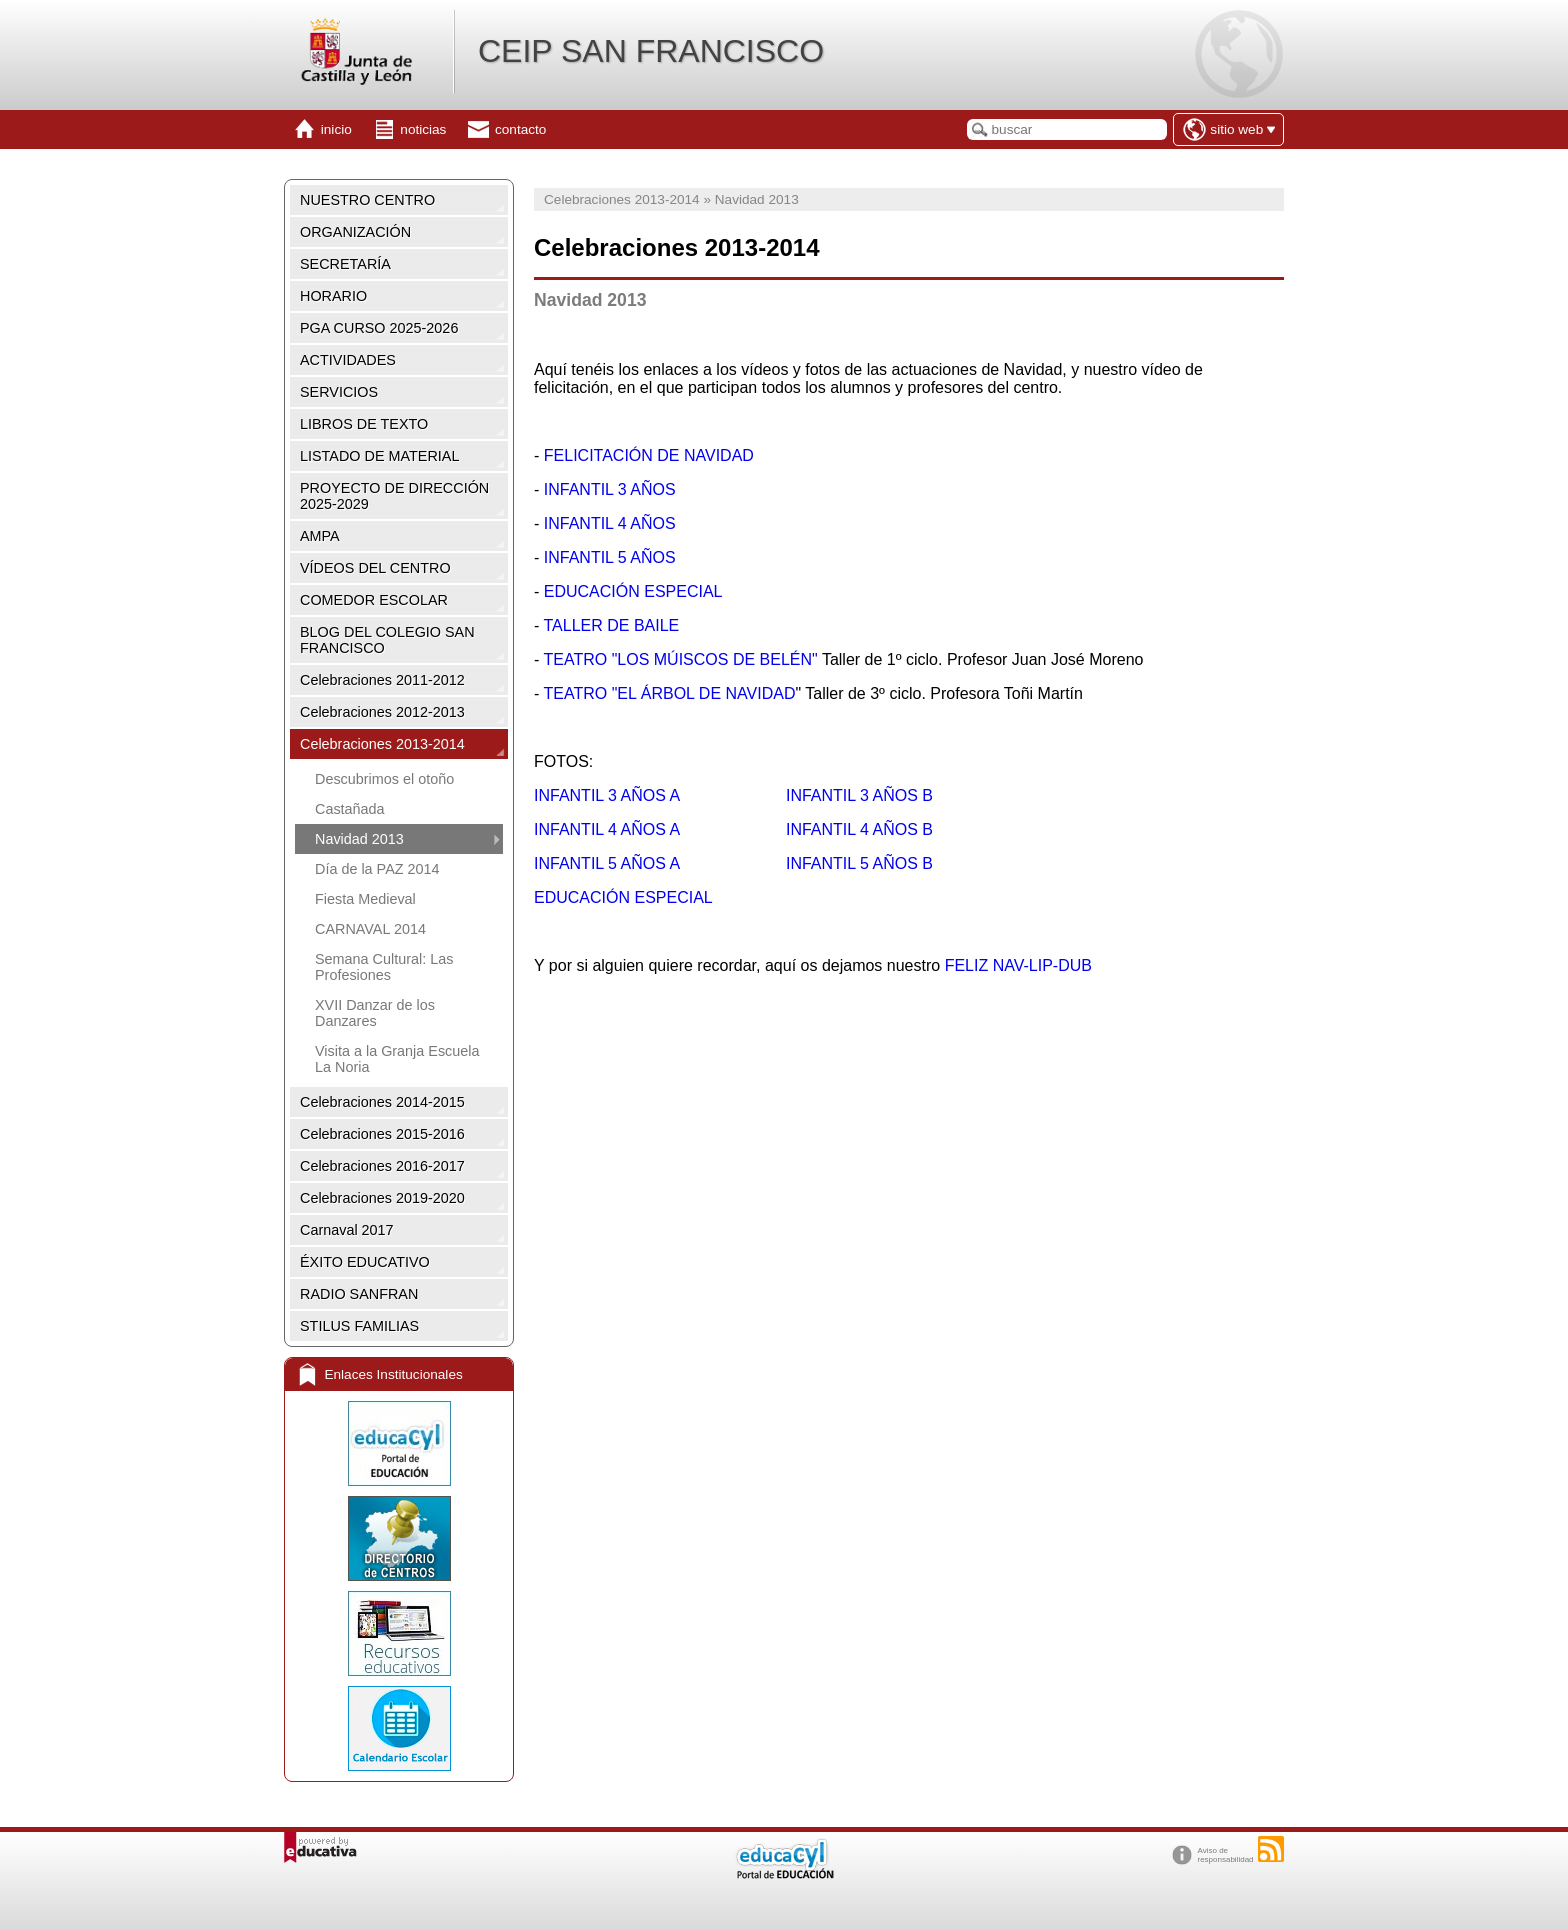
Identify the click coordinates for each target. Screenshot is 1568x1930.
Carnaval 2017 (347, 1230)
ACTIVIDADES (348, 360)
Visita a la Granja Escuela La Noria (397, 1059)
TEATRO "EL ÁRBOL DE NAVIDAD (669, 693)
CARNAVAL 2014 (370, 929)
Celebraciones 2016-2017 (382, 1166)
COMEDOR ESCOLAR (374, 600)
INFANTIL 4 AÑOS (610, 523)
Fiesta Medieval (365, 899)
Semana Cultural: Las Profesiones (384, 967)
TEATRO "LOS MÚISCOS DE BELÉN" (680, 659)
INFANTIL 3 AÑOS (610, 489)
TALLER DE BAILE (611, 625)
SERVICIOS (339, 392)
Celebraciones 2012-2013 (382, 712)
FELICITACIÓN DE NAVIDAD (649, 455)
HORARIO (333, 296)
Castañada (350, 809)
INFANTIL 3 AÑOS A (609, 795)
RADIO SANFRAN (359, 1294)
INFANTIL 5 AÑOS (607, 557)
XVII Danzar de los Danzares (375, 1013)
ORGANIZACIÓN (355, 232)
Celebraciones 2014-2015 (382, 1102)
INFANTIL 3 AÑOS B (859, 795)
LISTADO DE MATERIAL (379, 456)
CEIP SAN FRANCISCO (651, 51)
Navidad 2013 (359, 839)
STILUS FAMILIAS (359, 1326)
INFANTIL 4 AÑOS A (606, 829)
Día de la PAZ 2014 (377, 869)
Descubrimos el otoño (384, 779)
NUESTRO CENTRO (367, 200)
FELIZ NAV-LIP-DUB (1018, 965)
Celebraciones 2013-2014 (382, 744)
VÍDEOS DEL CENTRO (375, 568)
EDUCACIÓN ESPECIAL (630, 591)
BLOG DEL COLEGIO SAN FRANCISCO (387, 640)
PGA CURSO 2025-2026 (379, 328)
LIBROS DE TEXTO (364, 424)
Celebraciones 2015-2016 (382, 1134)
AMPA (320, 536)
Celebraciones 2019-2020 (382, 1198)
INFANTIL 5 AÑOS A (606, 863)
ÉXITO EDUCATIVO (365, 1262)
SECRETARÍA (345, 264)
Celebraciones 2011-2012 (382, 680)
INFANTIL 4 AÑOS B (859, 829)
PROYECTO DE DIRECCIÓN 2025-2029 (394, 496)
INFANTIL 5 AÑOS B (859, 863)
